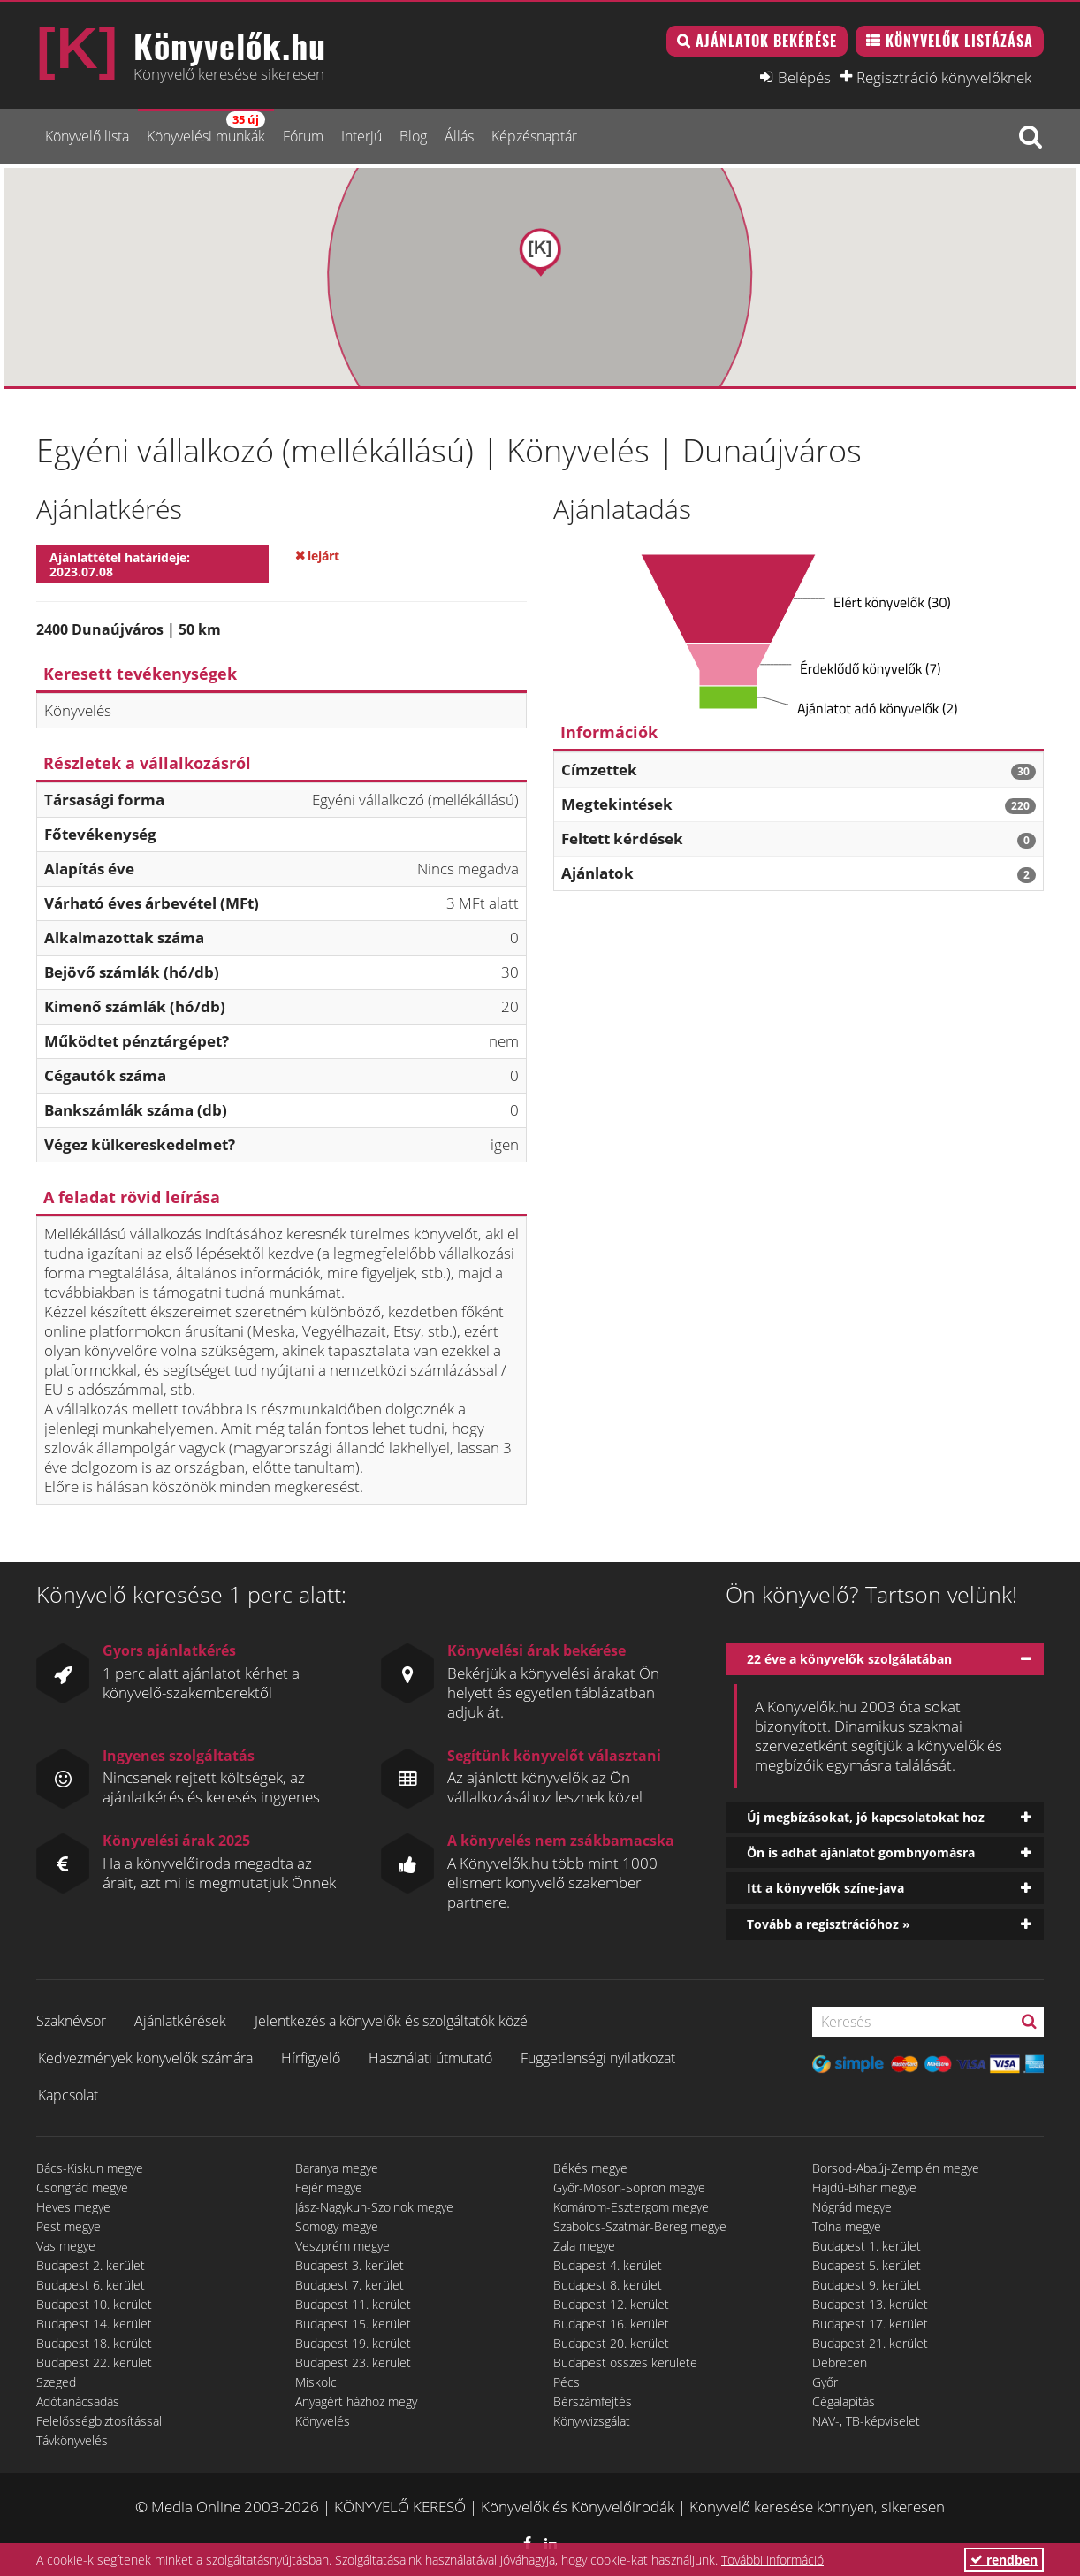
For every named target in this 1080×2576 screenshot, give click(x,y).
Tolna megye (846, 2226)
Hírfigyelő (310, 2058)
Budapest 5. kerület (866, 2265)
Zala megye (584, 2245)
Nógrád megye (852, 2207)
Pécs (566, 2382)
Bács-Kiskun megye (89, 2168)
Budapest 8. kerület (607, 2284)
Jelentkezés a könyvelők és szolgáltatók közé (391, 2021)
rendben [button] (1004, 2559)
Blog (413, 136)
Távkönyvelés (72, 2440)
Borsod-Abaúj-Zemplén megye (895, 2168)
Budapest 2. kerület (90, 2265)
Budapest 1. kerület (866, 2245)
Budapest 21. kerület (870, 2343)
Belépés (804, 77)
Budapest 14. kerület (94, 2323)
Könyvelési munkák (206, 128)
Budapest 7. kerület (349, 2284)
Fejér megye (328, 2187)
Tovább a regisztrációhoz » (828, 1924)
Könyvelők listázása (959, 40)
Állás (459, 136)
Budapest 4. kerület (607, 2265)
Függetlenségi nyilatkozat (598, 2058)
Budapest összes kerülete (625, 2362)
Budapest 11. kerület (353, 2304)
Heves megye (73, 2207)
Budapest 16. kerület (611, 2323)
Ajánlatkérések (180, 2021)
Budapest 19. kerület (353, 2343)
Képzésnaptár (534, 136)
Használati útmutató (430, 2058)
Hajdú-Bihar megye (864, 2187)
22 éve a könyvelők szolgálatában (849, 1658)
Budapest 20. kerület (611, 2343)
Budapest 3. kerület (349, 2265)
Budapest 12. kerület (611, 2304)
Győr (825, 2382)
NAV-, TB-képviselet (866, 2420)
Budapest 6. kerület (90, 2284)
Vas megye (65, 2245)
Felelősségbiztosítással (99, 2420)
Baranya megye (336, 2168)
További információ (772, 2559)
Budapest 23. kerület (353, 2362)
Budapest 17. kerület (870, 2323)
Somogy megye (336, 2226)
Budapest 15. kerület (353, 2323)
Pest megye (68, 2226)
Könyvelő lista (87, 136)
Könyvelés (322, 2420)
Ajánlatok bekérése (766, 40)
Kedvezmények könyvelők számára (145, 2058)
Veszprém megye (342, 2245)
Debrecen (839, 2362)
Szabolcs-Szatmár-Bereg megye (639, 2226)
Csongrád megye (82, 2187)
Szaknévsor (71, 2021)
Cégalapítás (843, 2401)
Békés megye (590, 2168)
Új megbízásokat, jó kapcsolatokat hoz (866, 1817)
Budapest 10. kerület (94, 2304)
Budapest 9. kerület (866, 2284)
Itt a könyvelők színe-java (825, 1887)
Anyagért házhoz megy (356, 2401)
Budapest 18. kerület (94, 2343)
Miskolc (316, 2382)
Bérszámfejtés (592, 2401)
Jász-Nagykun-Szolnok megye (374, 2207)
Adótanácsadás (77, 2401)
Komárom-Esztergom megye (631, 2207)
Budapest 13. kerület (870, 2304)
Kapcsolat (68, 2095)
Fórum (303, 136)
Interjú (361, 136)
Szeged (56, 2382)
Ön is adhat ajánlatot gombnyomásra (861, 1852)
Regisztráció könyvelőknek (943, 77)
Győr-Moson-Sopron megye (629, 2187)
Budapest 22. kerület (94, 2362)
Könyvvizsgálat (591, 2420)
